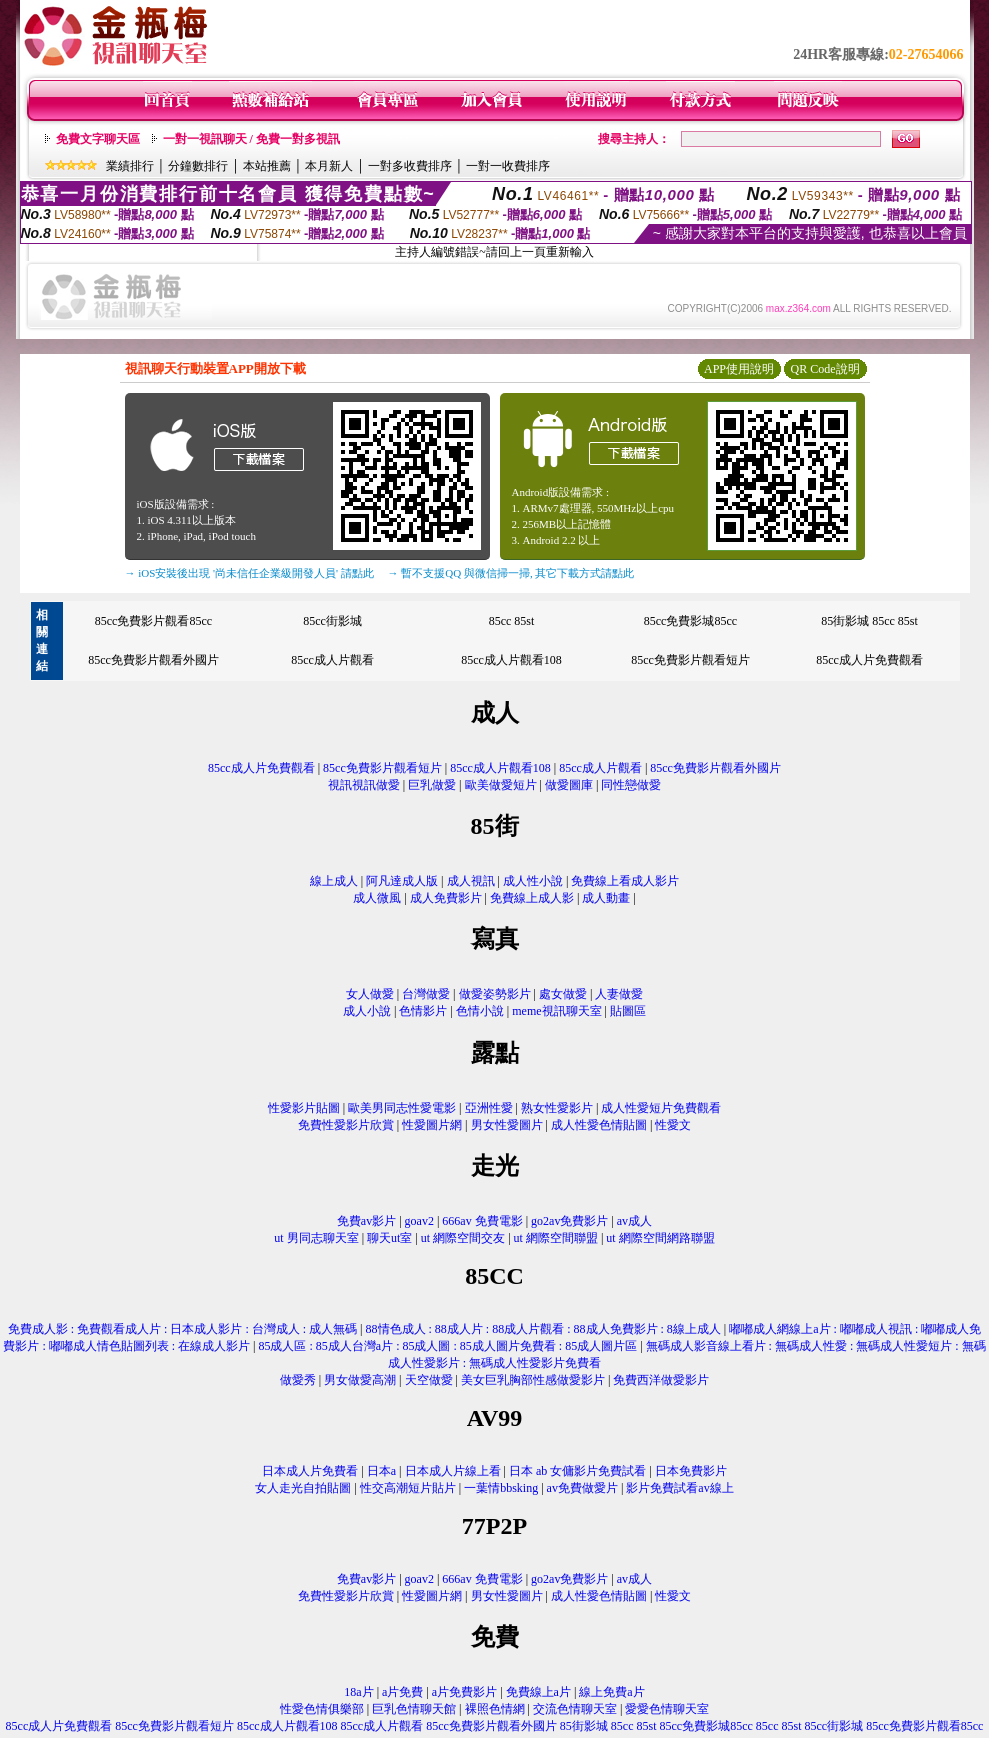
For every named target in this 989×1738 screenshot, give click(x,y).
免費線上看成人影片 (625, 881)
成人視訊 (471, 881)
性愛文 (673, 1125)
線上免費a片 (611, 1692)
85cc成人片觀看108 (511, 660)
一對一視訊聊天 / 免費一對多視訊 (251, 139)
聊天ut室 (389, 1238)
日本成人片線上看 (453, 1471)
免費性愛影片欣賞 (346, 1125)
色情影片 (423, 1011)
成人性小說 (533, 881)
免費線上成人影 (532, 898)
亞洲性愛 (489, 1108)
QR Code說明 (825, 369)
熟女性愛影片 (557, 1108)
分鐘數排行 (198, 166)
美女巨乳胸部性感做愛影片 (533, 1380)
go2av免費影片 (569, 1221)
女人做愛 (370, 994)
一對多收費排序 (410, 166)
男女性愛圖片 (507, 1125)
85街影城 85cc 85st (869, 621)
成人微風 (377, 898)
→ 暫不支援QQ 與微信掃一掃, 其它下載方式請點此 (511, 573)
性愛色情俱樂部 (322, 1709)
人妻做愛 (619, 994)
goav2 (419, 1221)
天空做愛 (429, 1380)
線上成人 (334, 881)
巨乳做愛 (432, 785)
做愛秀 (298, 1380)
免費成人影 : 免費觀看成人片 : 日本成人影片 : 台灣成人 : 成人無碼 (182, 1329)
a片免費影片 (464, 1692)
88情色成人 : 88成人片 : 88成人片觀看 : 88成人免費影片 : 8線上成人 (543, 1329)
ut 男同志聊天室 (316, 1238)
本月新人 (329, 166)
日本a (381, 1471)
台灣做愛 (426, 994)
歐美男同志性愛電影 (402, 1108)
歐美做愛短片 (501, 785)
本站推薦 (267, 166)
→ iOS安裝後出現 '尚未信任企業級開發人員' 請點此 (249, 573)
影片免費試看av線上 (679, 1488)
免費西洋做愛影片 (661, 1380)
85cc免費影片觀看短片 (690, 660)
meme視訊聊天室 (556, 1011)
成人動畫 (606, 898)
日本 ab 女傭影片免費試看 (577, 1471)
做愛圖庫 (569, 785)
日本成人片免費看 (310, 1471)
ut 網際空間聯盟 (556, 1238)
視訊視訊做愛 (364, 785)
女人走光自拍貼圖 (303, 1488)
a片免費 (402, 1692)
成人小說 (367, 1011)
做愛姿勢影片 (495, 994)
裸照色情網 (495, 1709)
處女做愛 (563, 994)
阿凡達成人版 (402, 881)
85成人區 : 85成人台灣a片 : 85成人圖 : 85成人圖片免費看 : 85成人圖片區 (447, 1346)
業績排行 (130, 166)
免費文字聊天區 (98, 139)
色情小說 (480, 1011)
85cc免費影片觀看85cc (153, 621)
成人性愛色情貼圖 (599, 1125)
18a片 (358, 1692)
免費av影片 (366, 1221)
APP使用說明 (739, 369)
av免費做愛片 (582, 1488)
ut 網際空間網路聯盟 (660, 1238)
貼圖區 (628, 1011)
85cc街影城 (332, 621)
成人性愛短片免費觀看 (661, 1108)
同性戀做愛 (631, 785)
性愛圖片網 (432, 1125)
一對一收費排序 (508, 166)
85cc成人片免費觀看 (869, 660)
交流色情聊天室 (575, 1709)
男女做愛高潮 (360, 1380)
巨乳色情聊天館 (414, 1709)
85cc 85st (512, 621)
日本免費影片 (691, 1471)
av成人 (634, 1221)
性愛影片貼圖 (304, 1108)
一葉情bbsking (501, 1488)
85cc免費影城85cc (690, 621)
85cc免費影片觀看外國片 (153, 660)
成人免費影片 (446, 898)
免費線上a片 (538, 1692)
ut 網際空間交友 (463, 1238)
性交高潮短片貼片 (408, 1488)
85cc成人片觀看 (332, 660)
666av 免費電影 (482, 1221)
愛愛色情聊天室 (667, 1709)
